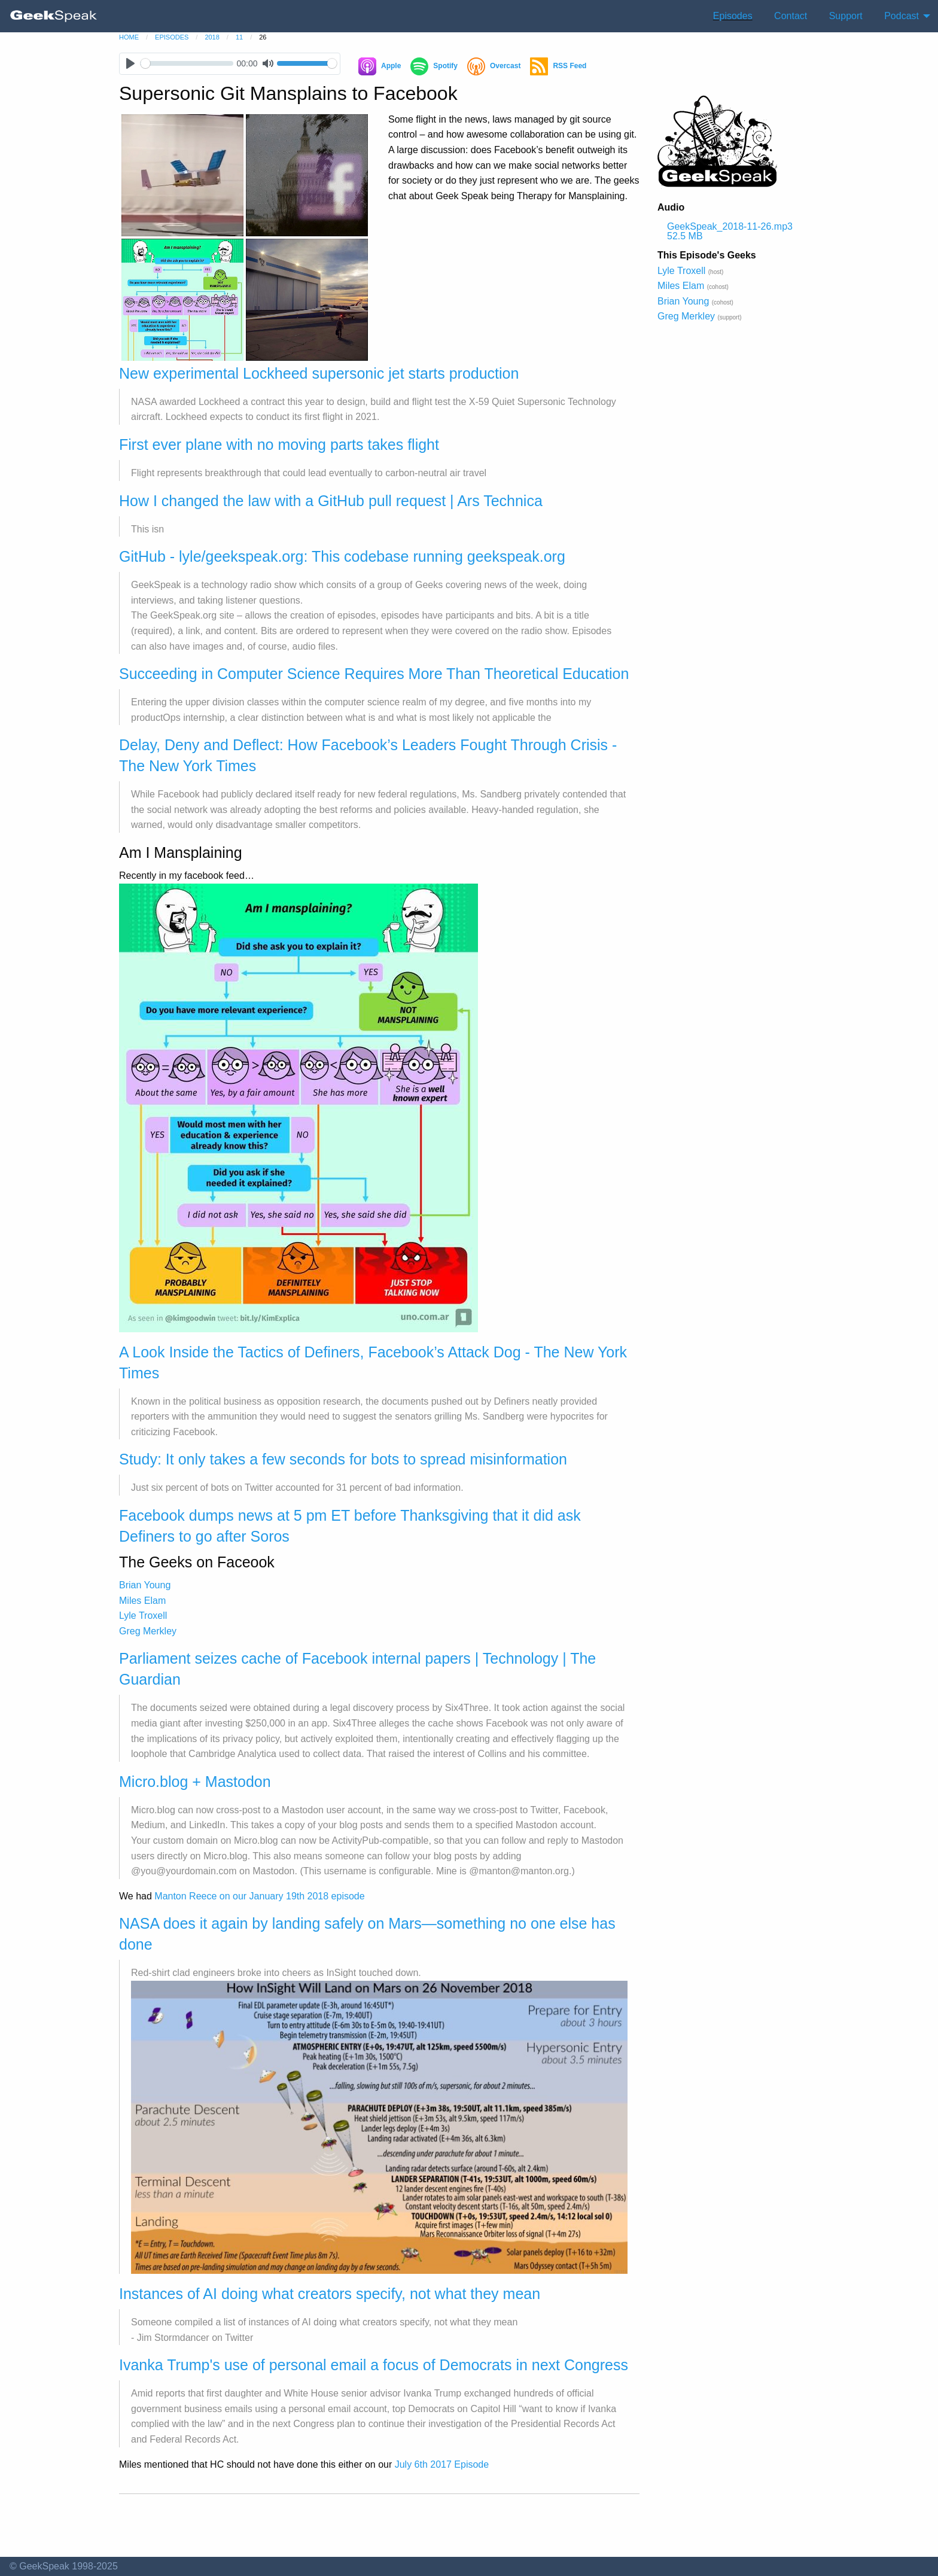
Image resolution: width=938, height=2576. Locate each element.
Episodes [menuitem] (733, 16)
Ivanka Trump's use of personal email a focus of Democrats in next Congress (373, 2364)
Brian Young (144, 1585)
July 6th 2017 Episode (442, 2464)
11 (239, 37)
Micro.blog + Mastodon (195, 1781)
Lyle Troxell (143, 1615)
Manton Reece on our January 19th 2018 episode (259, 1896)
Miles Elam (142, 1600)
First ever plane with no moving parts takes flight (279, 444)
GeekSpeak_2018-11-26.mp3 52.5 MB (730, 231)
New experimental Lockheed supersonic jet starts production (319, 373)
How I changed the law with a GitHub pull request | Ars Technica (331, 500)
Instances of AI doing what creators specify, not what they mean (329, 2293)
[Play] (130, 63)
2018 (212, 37)
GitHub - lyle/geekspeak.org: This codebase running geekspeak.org (342, 556)
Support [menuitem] (846, 16)
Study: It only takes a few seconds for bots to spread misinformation (343, 1459)
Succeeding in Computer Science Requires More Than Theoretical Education (374, 673)
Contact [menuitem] (790, 16)
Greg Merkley (147, 1631)
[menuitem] (54, 16)
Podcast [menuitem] (901, 16)
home (129, 37)
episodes (171, 37)
